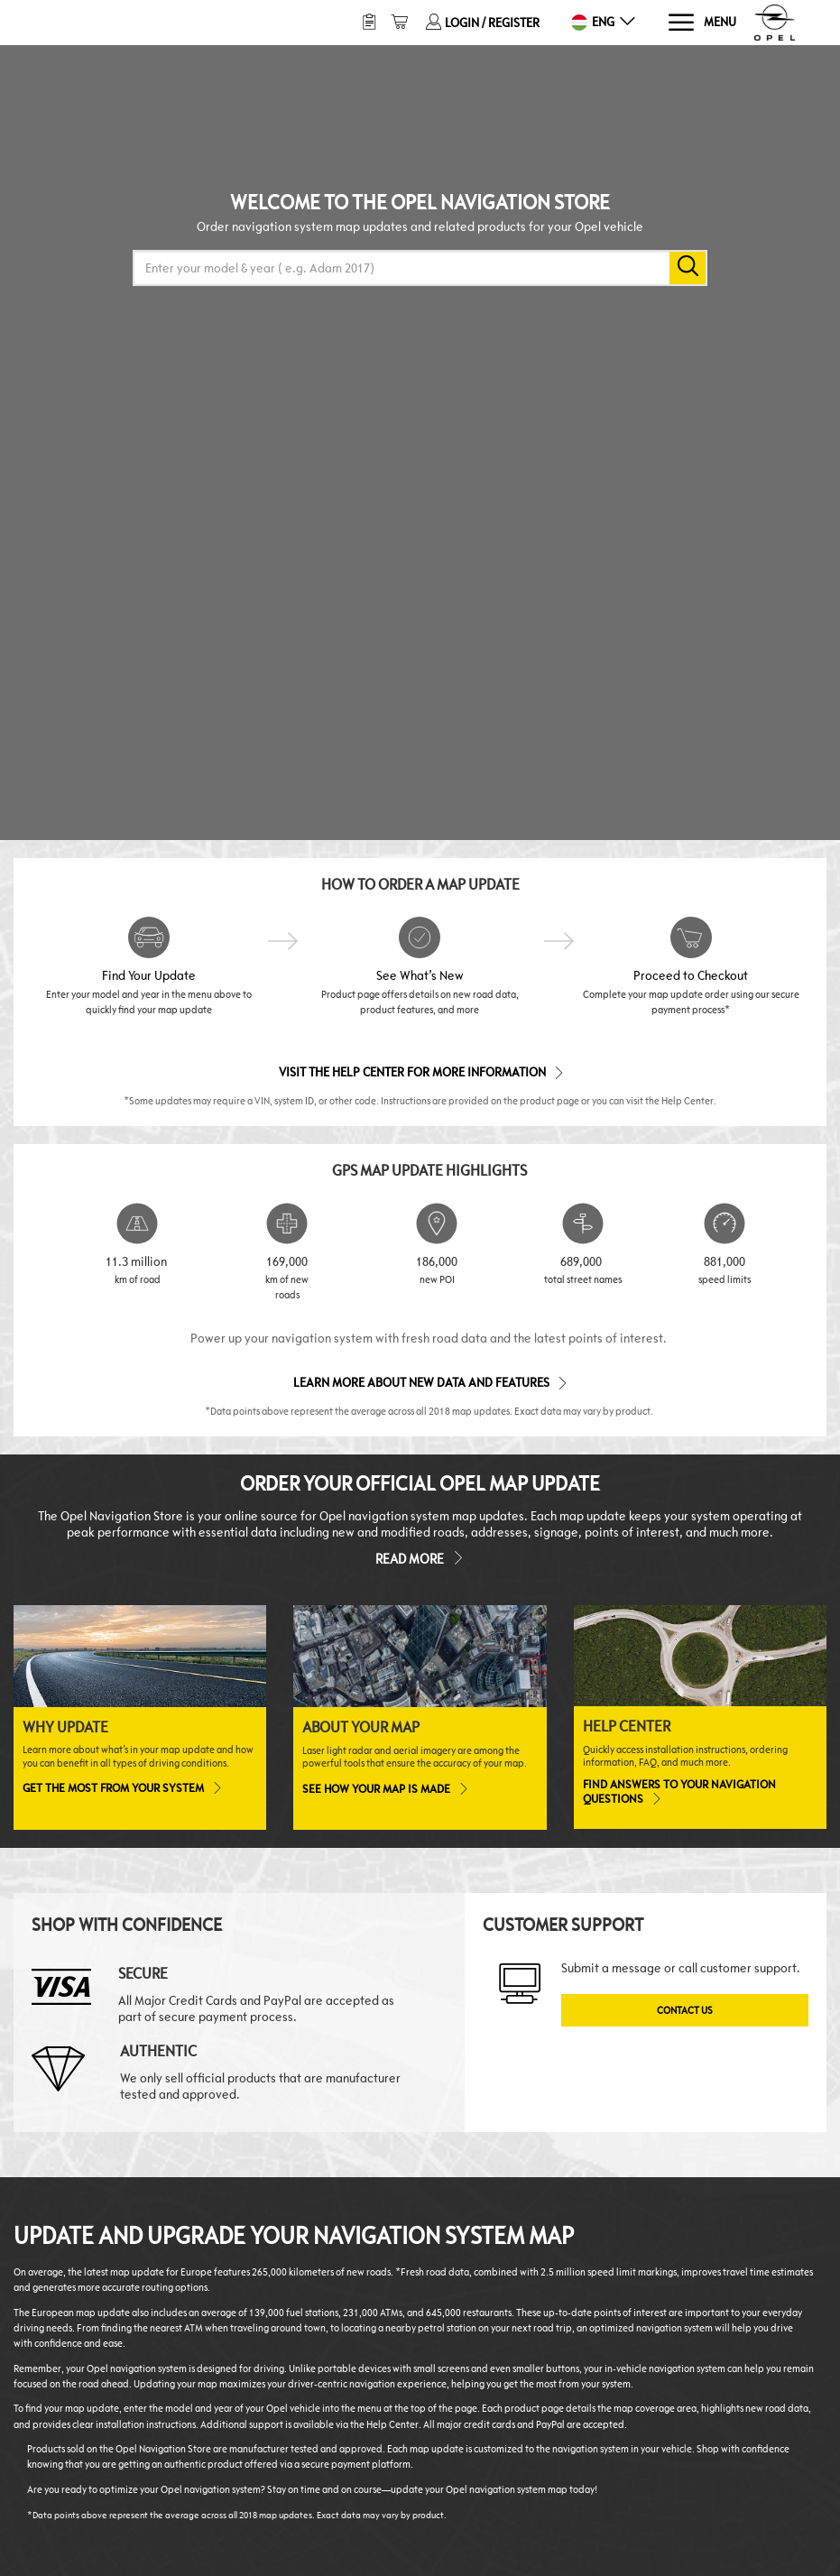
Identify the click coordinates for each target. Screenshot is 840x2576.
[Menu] (701, 23)
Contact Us (685, 2010)
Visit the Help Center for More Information (420, 1071)
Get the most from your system (121, 1787)
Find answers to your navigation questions (679, 1791)
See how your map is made (384, 1788)
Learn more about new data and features (429, 1382)
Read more (420, 1557)
